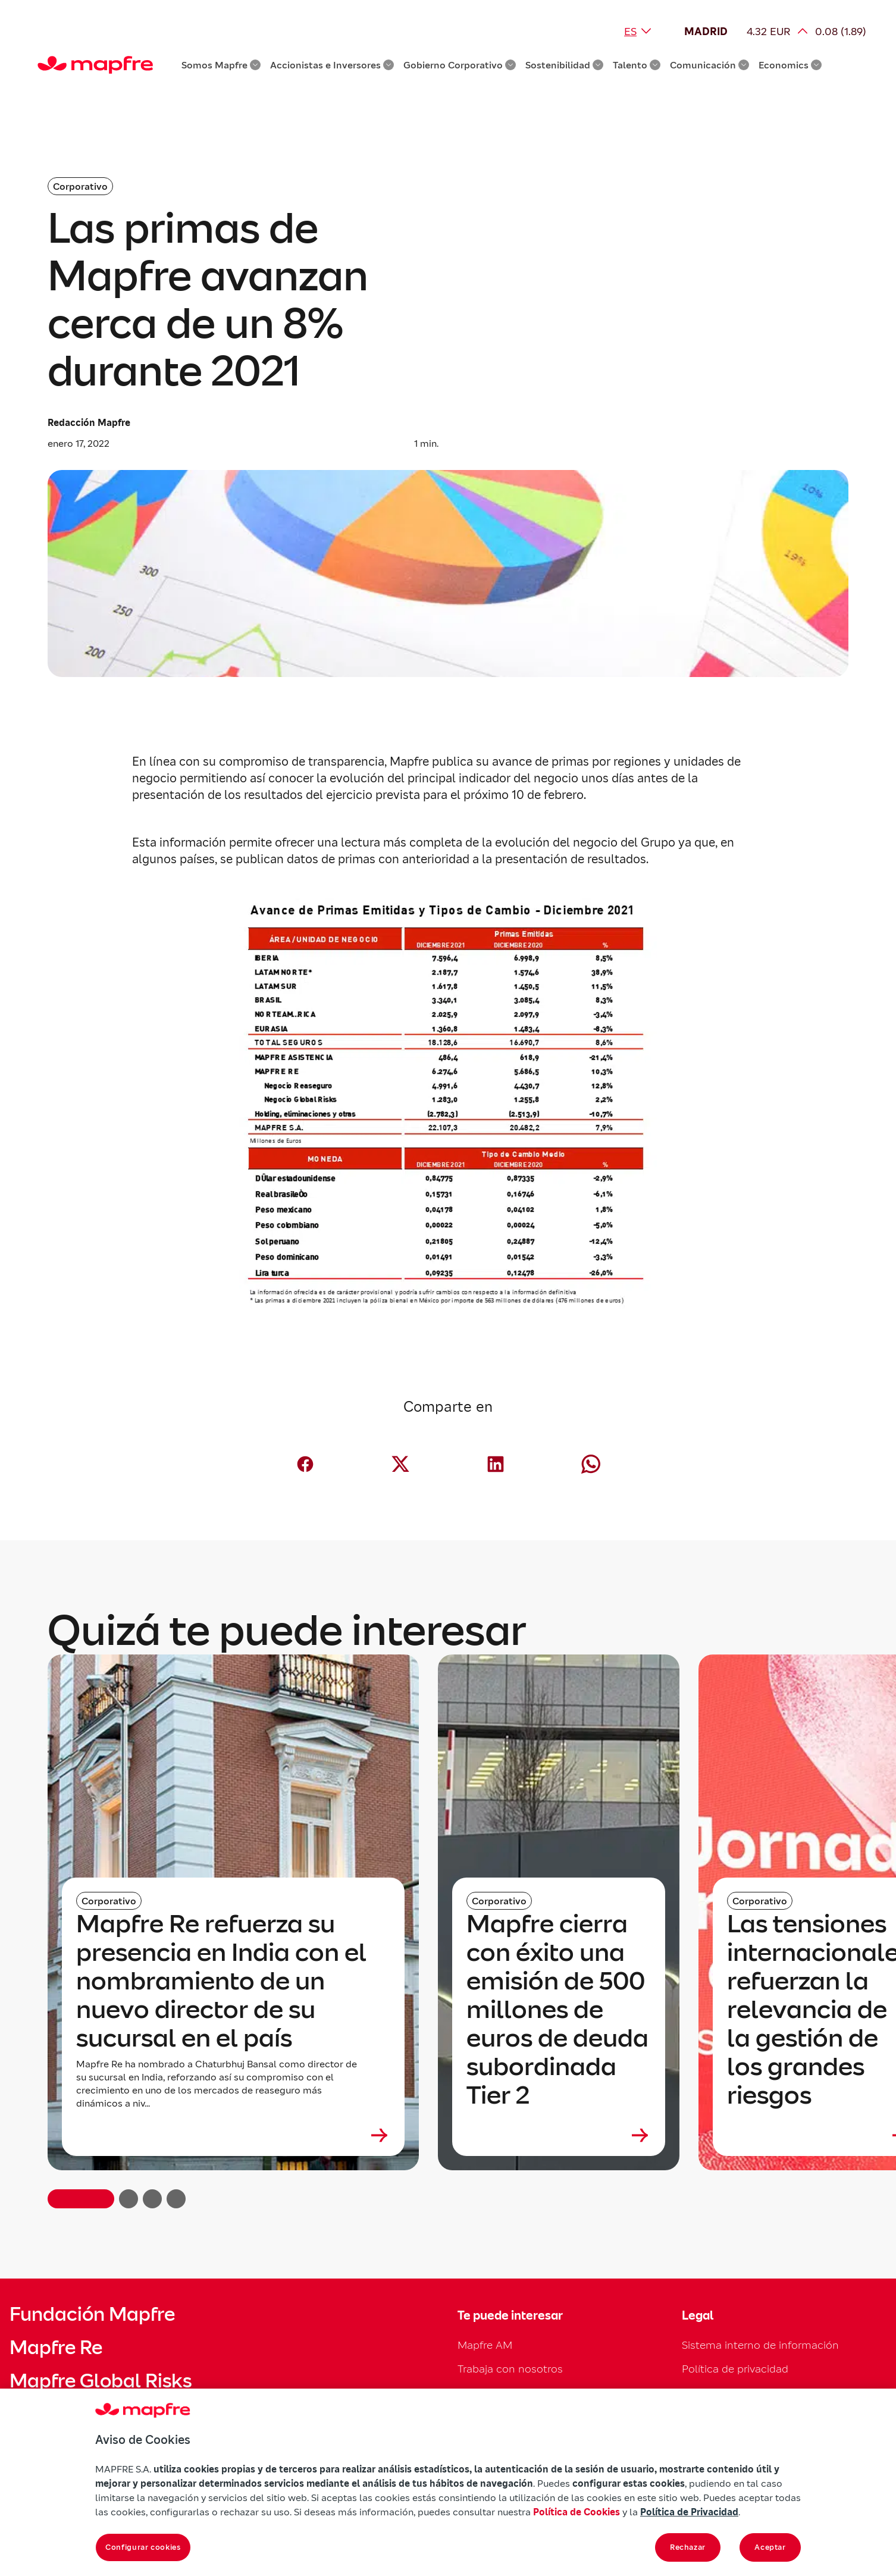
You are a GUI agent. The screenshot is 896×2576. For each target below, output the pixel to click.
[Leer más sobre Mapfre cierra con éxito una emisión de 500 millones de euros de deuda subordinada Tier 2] (558, 2135)
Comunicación (709, 65)
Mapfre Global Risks (101, 2381)
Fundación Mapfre (92, 2314)
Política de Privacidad (689, 2512)
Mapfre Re (56, 2347)
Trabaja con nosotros (510, 2369)
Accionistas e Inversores (332, 65)
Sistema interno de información (760, 2345)
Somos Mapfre (221, 65)
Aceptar (770, 2547)
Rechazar (688, 2547)
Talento (636, 65)
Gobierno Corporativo (459, 65)
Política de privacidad (735, 2369)
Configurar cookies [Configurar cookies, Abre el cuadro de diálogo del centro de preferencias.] (143, 2547)
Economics (790, 65)
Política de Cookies (576, 2512)
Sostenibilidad (564, 65)
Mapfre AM (485, 2345)
